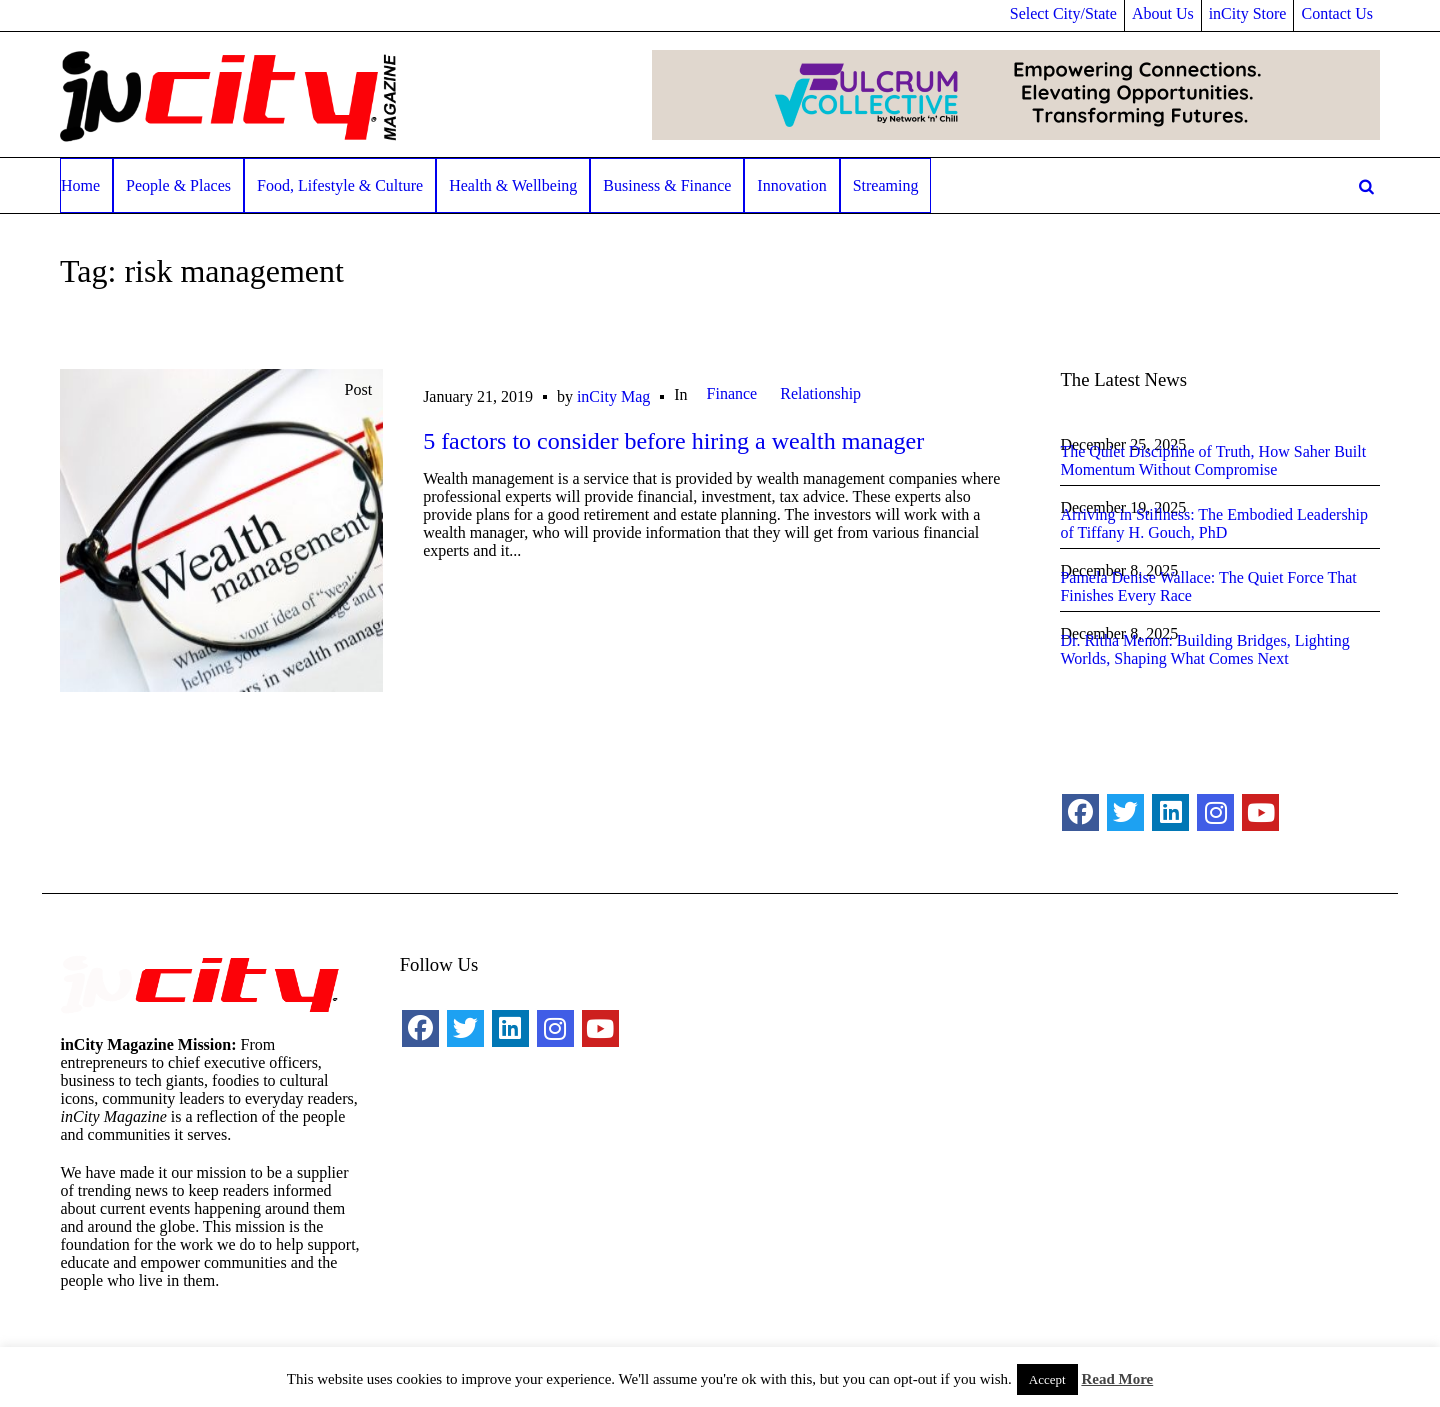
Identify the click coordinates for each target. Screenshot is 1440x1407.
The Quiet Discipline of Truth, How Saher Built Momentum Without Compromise (1213, 460)
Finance (732, 393)
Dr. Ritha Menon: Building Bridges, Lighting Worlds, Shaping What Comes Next (1204, 649)
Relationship (820, 393)
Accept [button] (1047, 1379)
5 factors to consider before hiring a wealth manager (673, 441)
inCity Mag (613, 396)
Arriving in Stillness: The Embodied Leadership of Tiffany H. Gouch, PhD (1214, 523)
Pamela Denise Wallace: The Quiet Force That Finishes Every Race (1208, 586)
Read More (1117, 1379)
